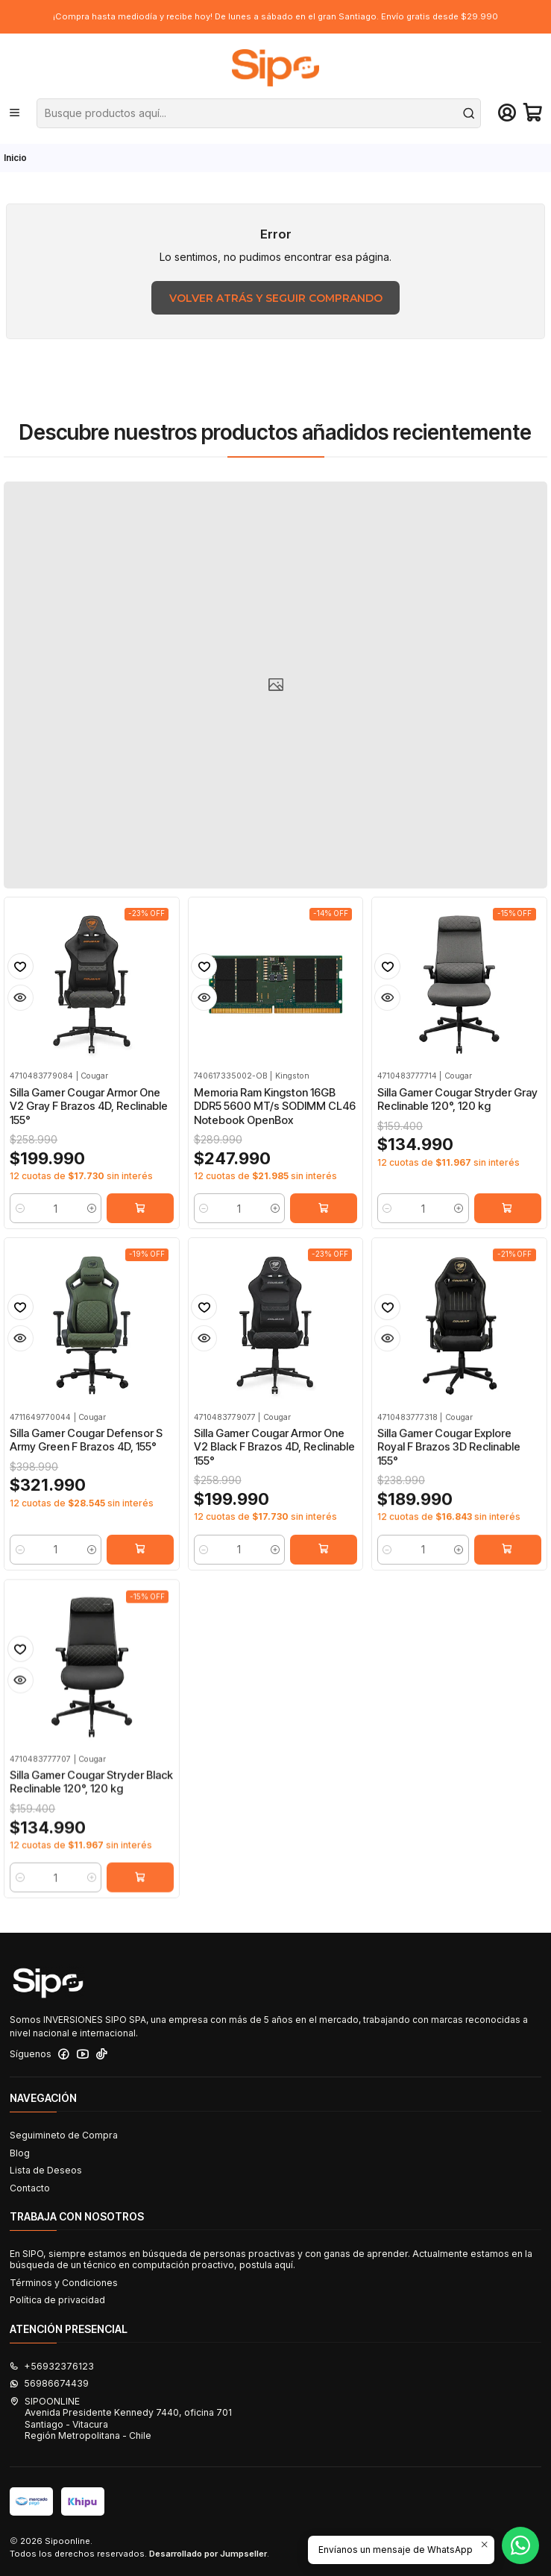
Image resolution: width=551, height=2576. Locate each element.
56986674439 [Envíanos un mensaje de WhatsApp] (49, 2383)
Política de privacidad (57, 2299)
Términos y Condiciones (64, 2282)
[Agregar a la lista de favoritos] (20, 978)
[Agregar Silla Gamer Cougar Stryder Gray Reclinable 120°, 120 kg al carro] (507, 1246)
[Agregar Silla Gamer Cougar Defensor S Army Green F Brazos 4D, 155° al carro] (140, 1608)
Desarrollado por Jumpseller (208, 2553)
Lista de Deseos (46, 2170)
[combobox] (259, 113)
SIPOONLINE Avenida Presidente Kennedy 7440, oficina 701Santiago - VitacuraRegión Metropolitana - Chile (121, 2418)
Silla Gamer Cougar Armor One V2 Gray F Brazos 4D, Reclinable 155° (89, 1118)
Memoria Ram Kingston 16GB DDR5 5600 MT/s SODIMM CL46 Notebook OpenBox (275, 1128)
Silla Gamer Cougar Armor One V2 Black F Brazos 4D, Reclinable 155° (274, 1519)
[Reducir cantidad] (19, 1220)
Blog (20, 2153)
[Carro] (533, 113)
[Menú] (14, 113)
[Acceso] (507, 113)
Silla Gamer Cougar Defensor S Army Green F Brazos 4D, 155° (86, 1498)
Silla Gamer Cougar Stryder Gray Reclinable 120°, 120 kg (457, 1136)
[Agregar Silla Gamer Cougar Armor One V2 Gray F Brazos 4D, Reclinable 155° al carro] (140, 1220)
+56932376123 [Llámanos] (52, 2366)
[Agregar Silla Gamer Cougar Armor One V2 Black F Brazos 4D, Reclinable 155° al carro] (323, 1622)
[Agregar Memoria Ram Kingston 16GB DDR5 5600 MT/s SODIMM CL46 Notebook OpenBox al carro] (323, 1231)
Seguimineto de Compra (64, 2135)
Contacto (30, 2188)
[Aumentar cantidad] (92, 1220)
